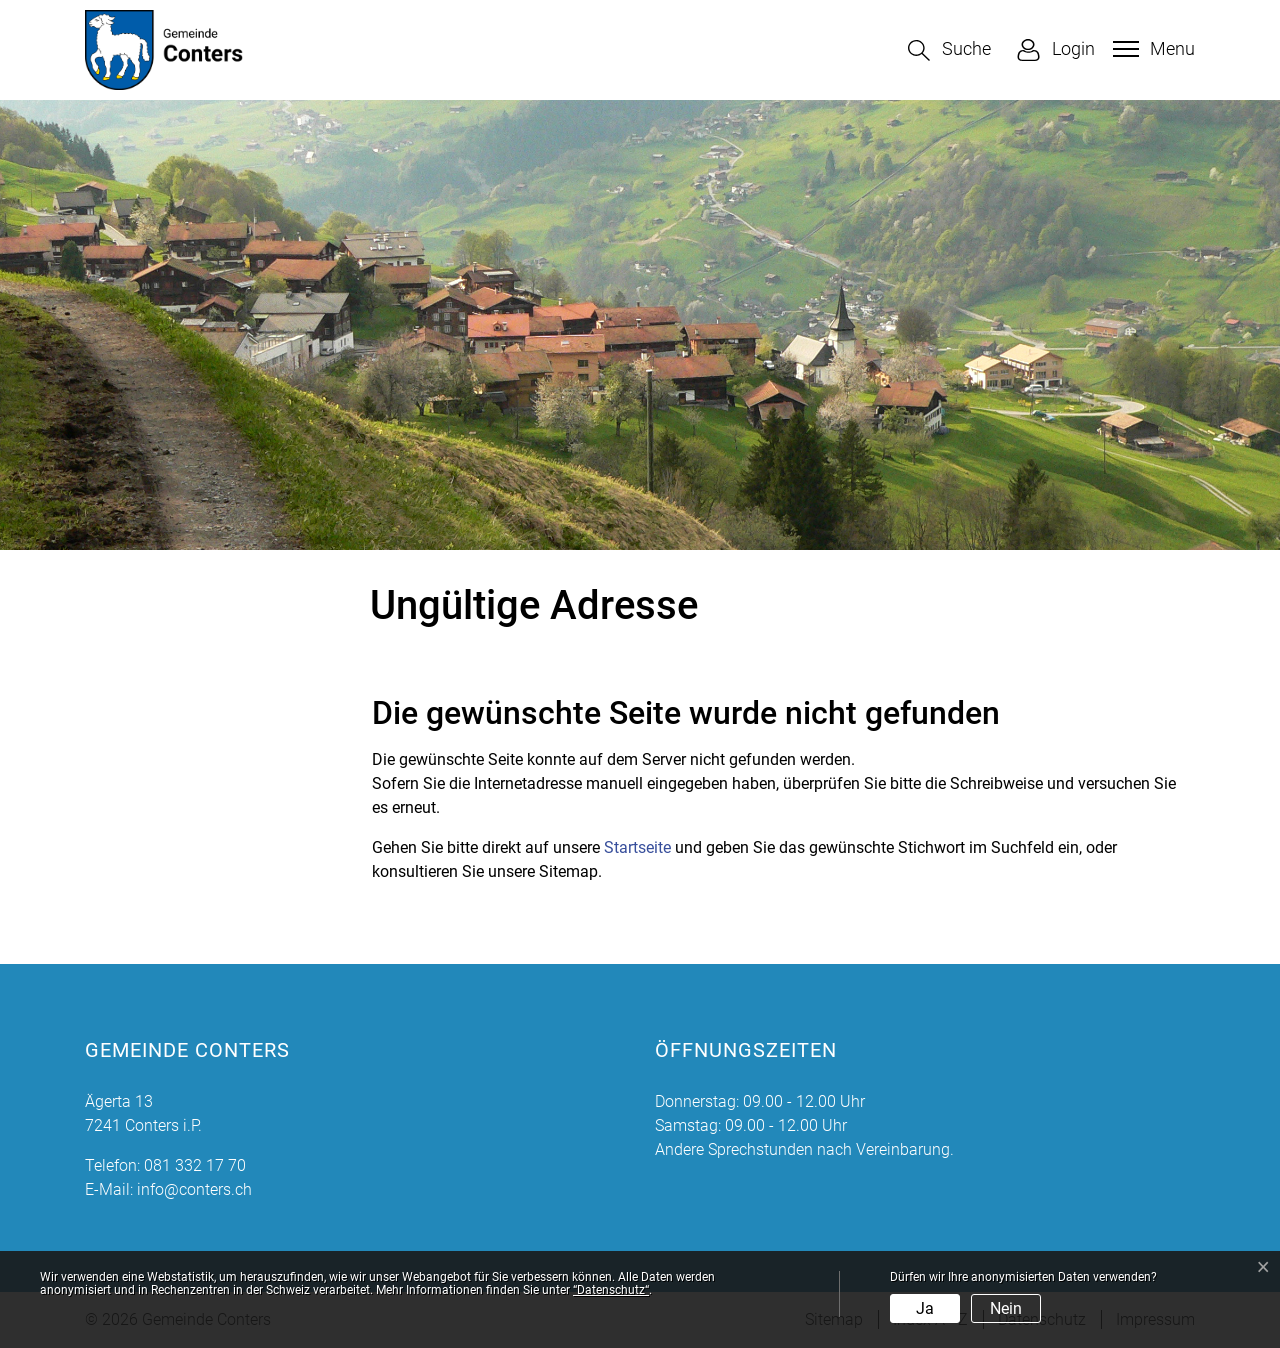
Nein (1006, 1308)
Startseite (637, 847)
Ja (925, 1308)
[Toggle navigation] (1151, 49)
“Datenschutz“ (611, 1290)
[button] (949, 50)
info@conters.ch (194, 1189)
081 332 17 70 (195, 1165)
